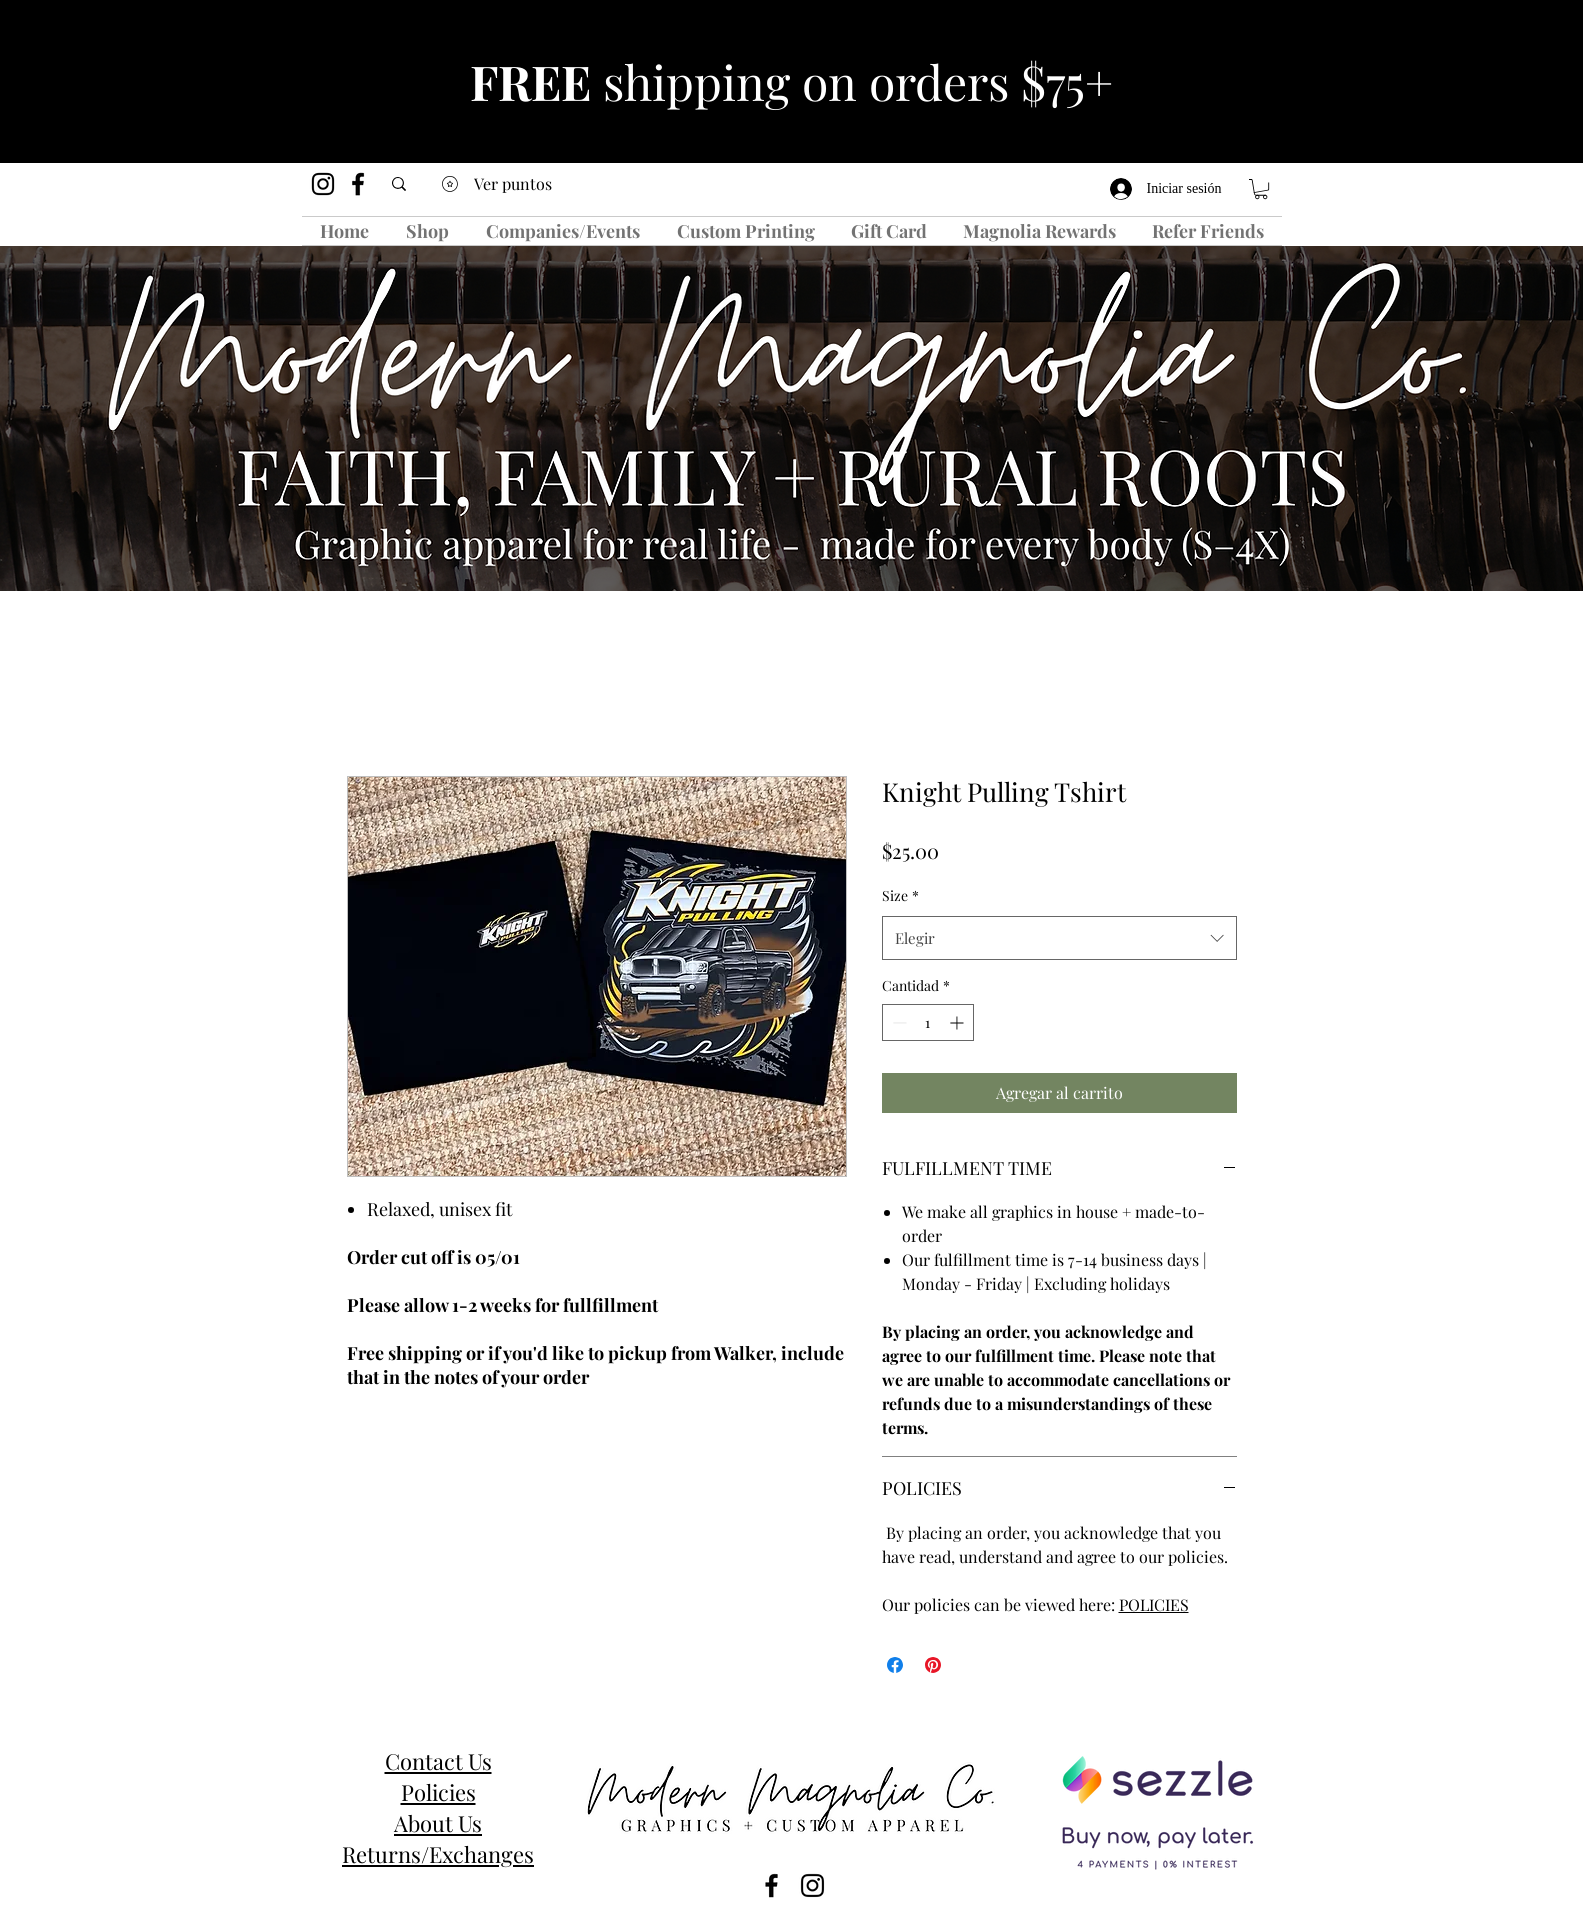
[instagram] (323, 184)
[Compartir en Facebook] (895, 1665)
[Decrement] (897, 1022)
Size (900, 895)
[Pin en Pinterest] (933, 1665)
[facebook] (358, 184)
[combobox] (1059, 938)
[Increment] (958, 1022)
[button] (1261, 189)
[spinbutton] (928, 1022)
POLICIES (1154, 1604)
